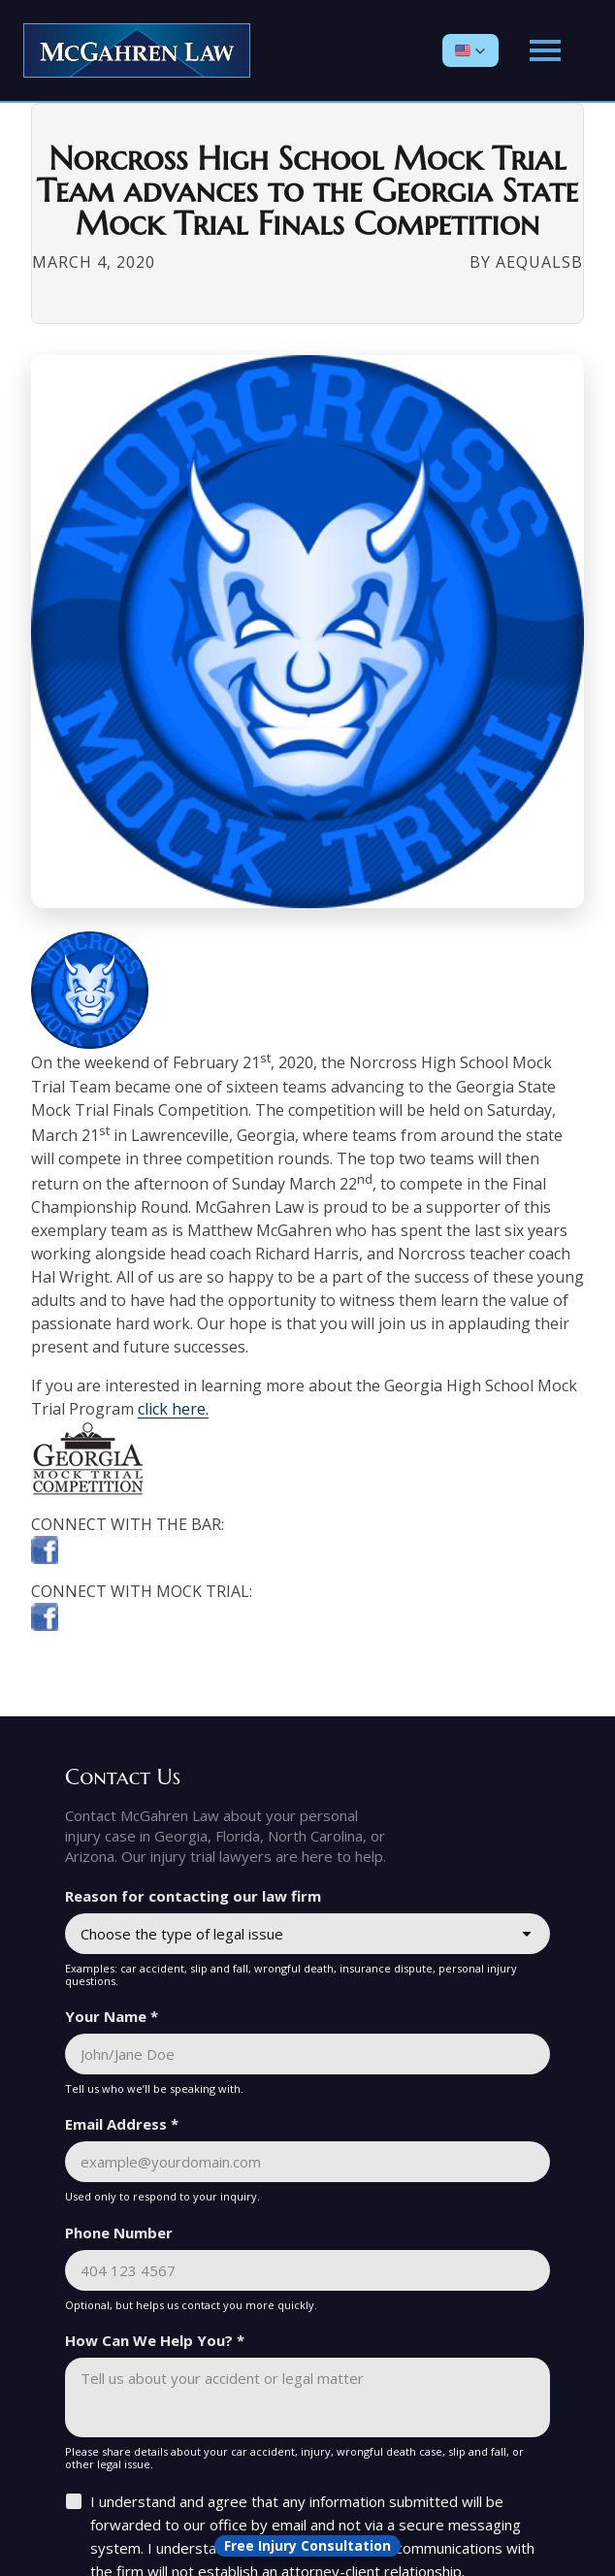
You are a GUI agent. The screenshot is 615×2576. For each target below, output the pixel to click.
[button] (470, 50)
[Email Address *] (307, 2161)
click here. (173, 1408)
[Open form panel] (307, 2546)
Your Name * (111, 2016)
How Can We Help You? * (154, 2340)
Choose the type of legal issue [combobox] (182, 1933)
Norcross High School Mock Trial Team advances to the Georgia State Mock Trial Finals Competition (308, 192)
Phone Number (119, 2232)
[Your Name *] (307, 2054)
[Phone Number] (307, 2270)
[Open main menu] (545, 50)
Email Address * (121, 2124)
